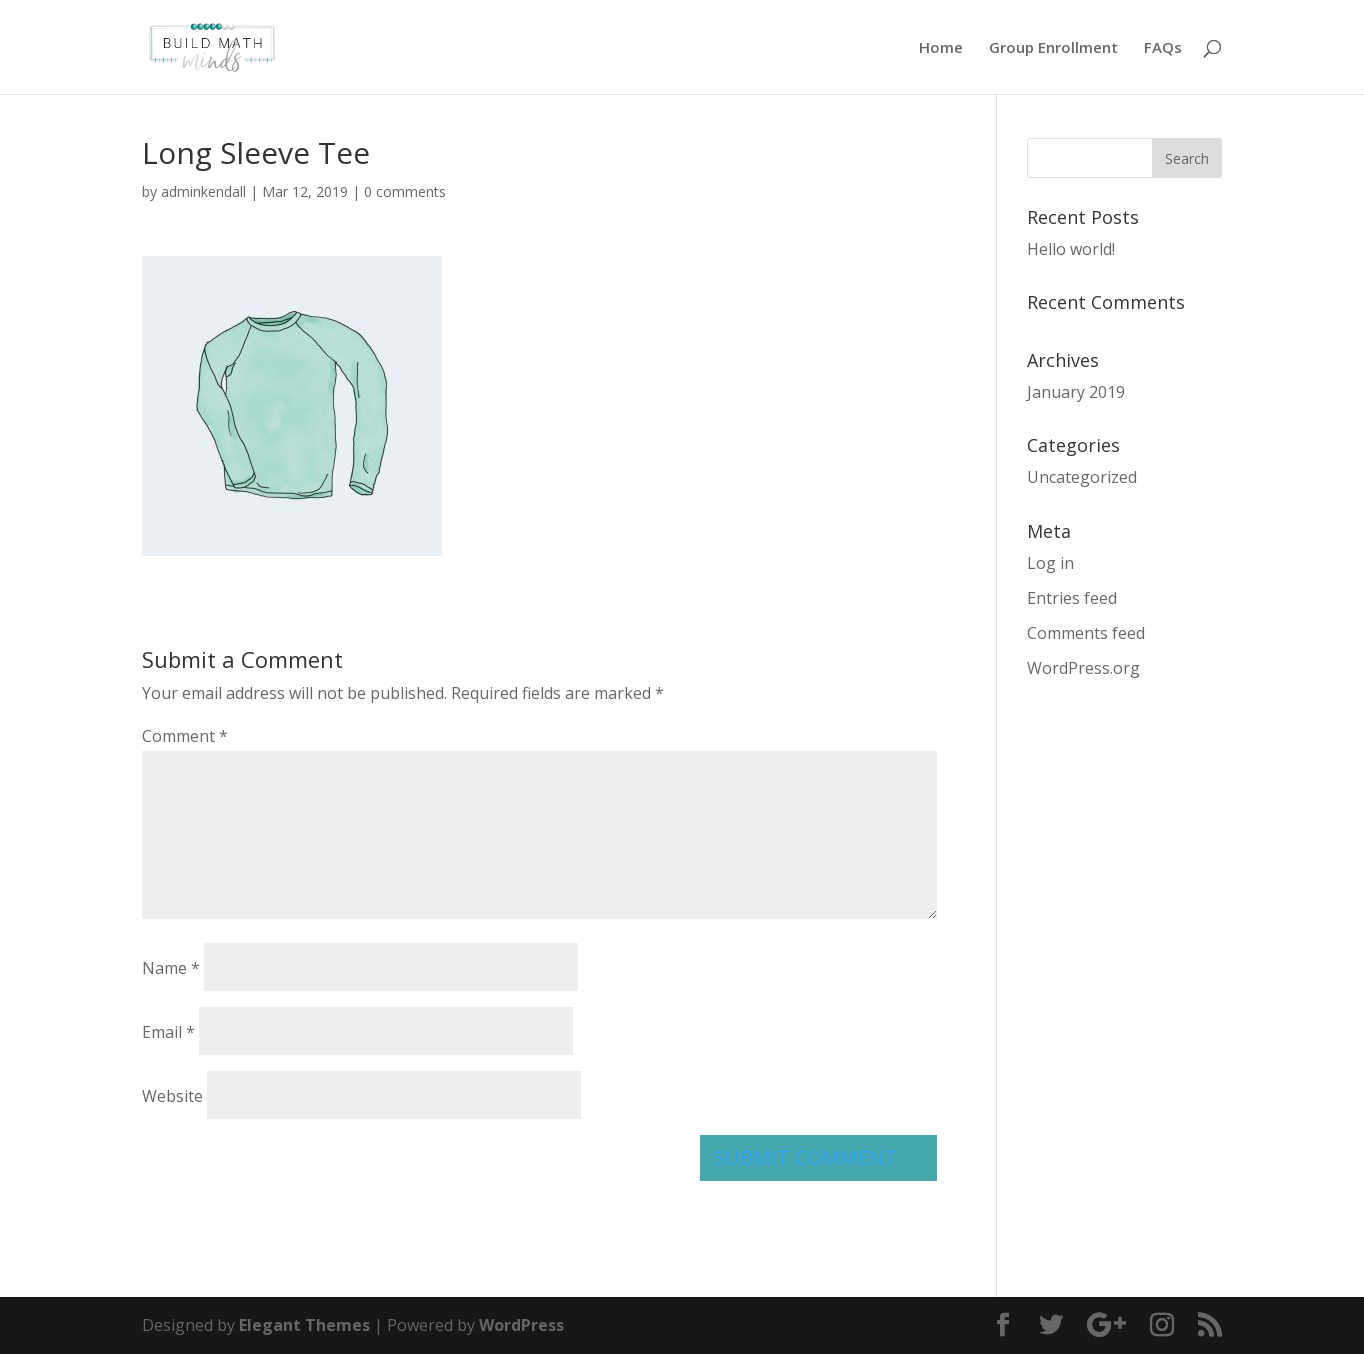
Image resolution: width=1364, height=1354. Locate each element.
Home (941, 48)
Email (168, 1032)
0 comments (405, 191)
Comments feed (1086, 633)
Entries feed (1072, 598)
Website (172, 1096)
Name (171, 968)
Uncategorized (1082, 477)
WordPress (521, 1325)
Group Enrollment (1053, 48)
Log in (1050, 563)
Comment (185, 736)
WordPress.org (1083, 668)
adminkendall (203, 191)
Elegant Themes (304, 1325)
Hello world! (1071, 249)
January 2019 (1076, 392)
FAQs (1163, 48)
